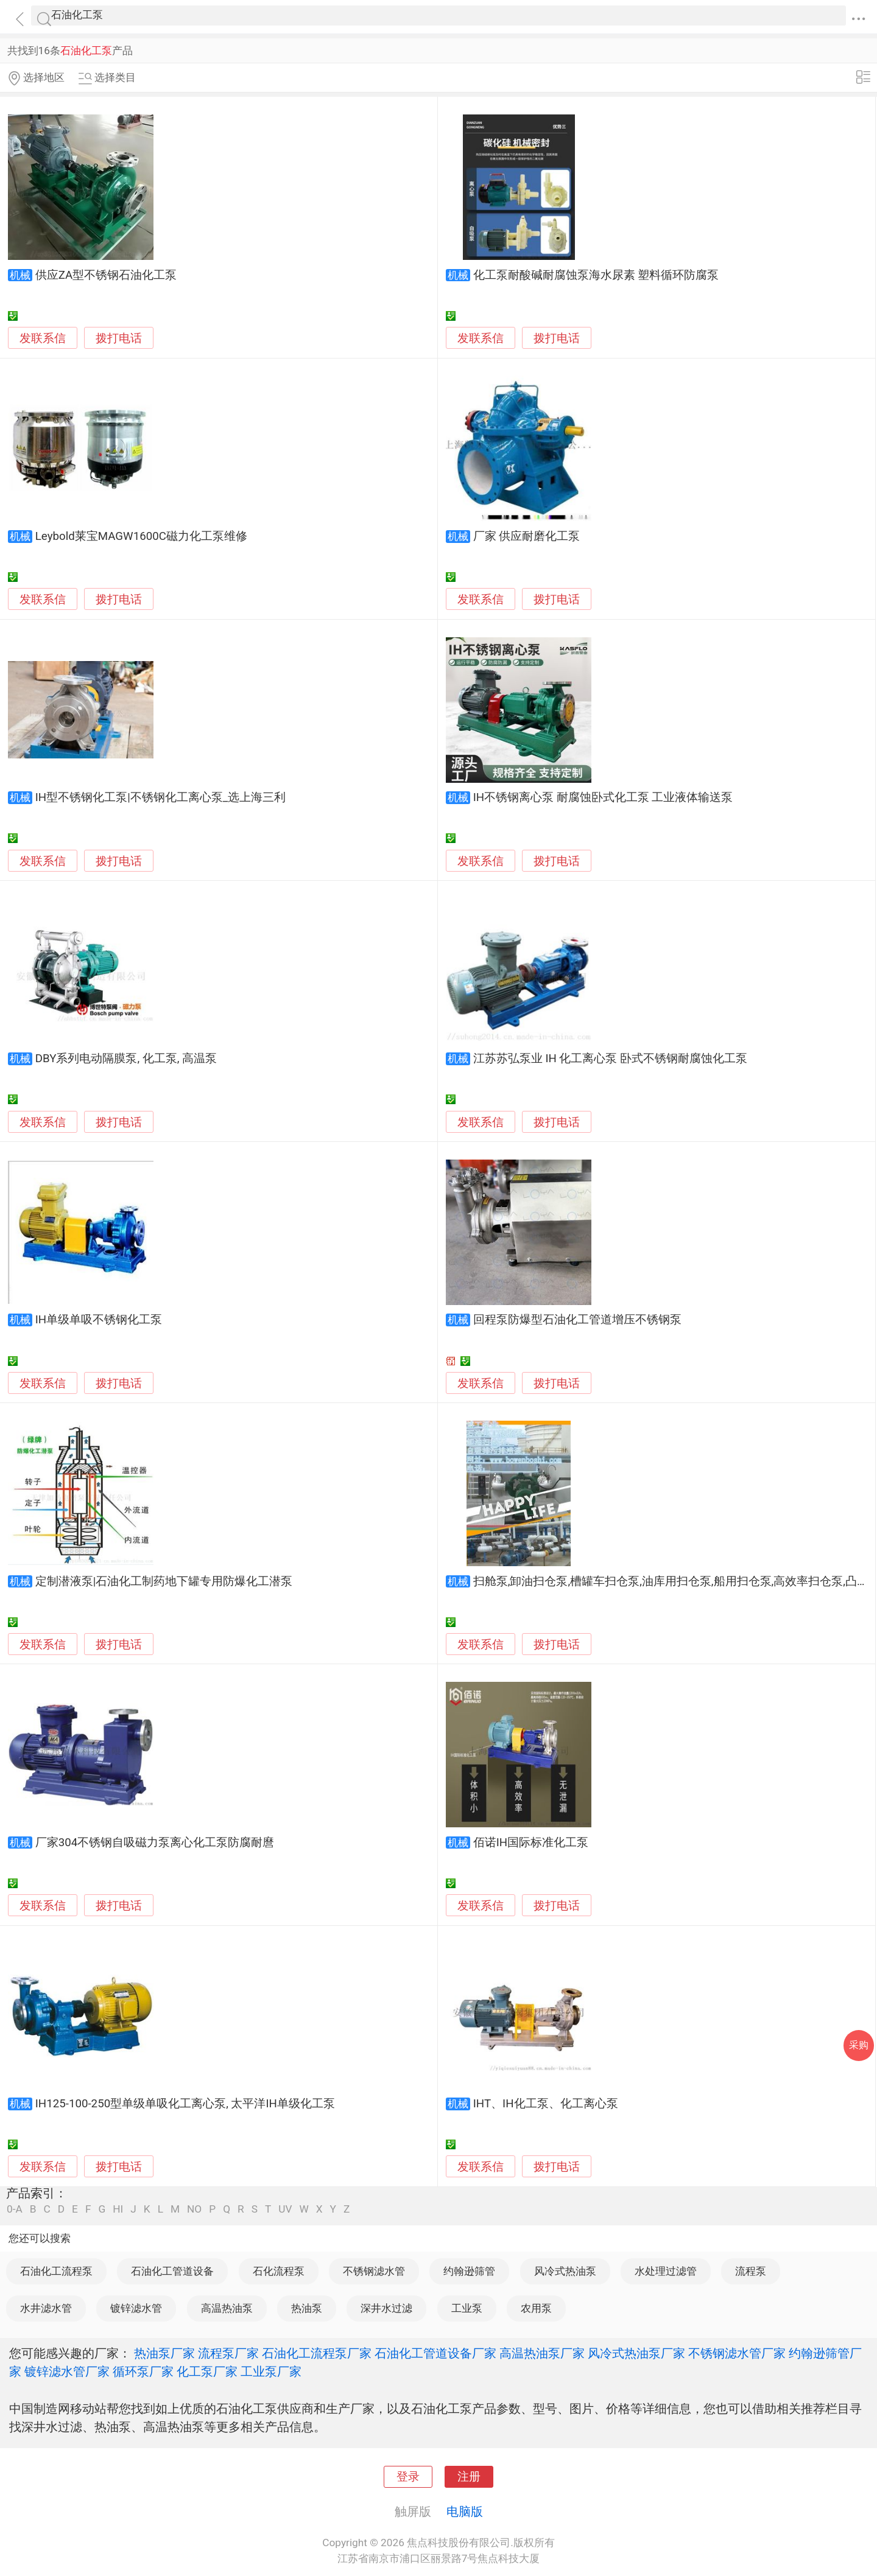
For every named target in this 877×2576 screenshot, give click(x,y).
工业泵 (466, 2308)
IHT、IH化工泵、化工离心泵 (545, 2103)
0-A (15, 2209)
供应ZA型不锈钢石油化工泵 (106, 275)
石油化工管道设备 (172, 2271)
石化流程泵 (279, 2271)
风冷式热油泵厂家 (636, 2353)
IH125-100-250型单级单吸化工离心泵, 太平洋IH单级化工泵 (185, 2103)
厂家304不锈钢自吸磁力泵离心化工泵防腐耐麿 (155, 1842)
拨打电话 (119, 338)
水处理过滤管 (666, 2271)
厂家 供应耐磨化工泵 (526, 536)
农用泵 (536, 2308)
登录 (408, 2476)
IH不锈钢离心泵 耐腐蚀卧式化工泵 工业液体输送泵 (603, 797)
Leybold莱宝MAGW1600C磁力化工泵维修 (141, 536)
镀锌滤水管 (136, 2308)
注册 (469, 2476)
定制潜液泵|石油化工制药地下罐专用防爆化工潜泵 (164, 1581)
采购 (858, 2045)
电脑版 (464, 2511)
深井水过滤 (386, 2308)
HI (118, 2209)
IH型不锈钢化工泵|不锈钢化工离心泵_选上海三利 (160, 797)
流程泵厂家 (228, 2353)
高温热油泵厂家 (542, 2353)
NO (194, 2209)
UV (285, 2209)
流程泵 (750, 2271)
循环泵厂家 (143, 2371)
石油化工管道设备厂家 (435, 2353)
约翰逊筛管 (469, 2271)
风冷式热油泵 (565, 2271)
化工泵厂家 (207, 2371)
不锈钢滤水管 (374, 2271)
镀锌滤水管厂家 (67, 2371)
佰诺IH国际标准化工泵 (530, 1842)
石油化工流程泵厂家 (317, 2353)
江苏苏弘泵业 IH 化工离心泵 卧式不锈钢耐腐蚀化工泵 (610, 1058)
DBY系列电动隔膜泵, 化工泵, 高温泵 (126, 1058)
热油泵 (306, 2308)
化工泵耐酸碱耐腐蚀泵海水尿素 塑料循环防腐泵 (596, 275)
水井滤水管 (46, 2308)
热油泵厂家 (164, 2353)
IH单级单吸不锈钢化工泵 (98, 1319)
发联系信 (42, 338)
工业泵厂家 (271, 2371)
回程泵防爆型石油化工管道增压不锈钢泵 (577, 1319)
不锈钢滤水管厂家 (737, 2353)
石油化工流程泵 (56, 2271)
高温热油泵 (227, 2308)
